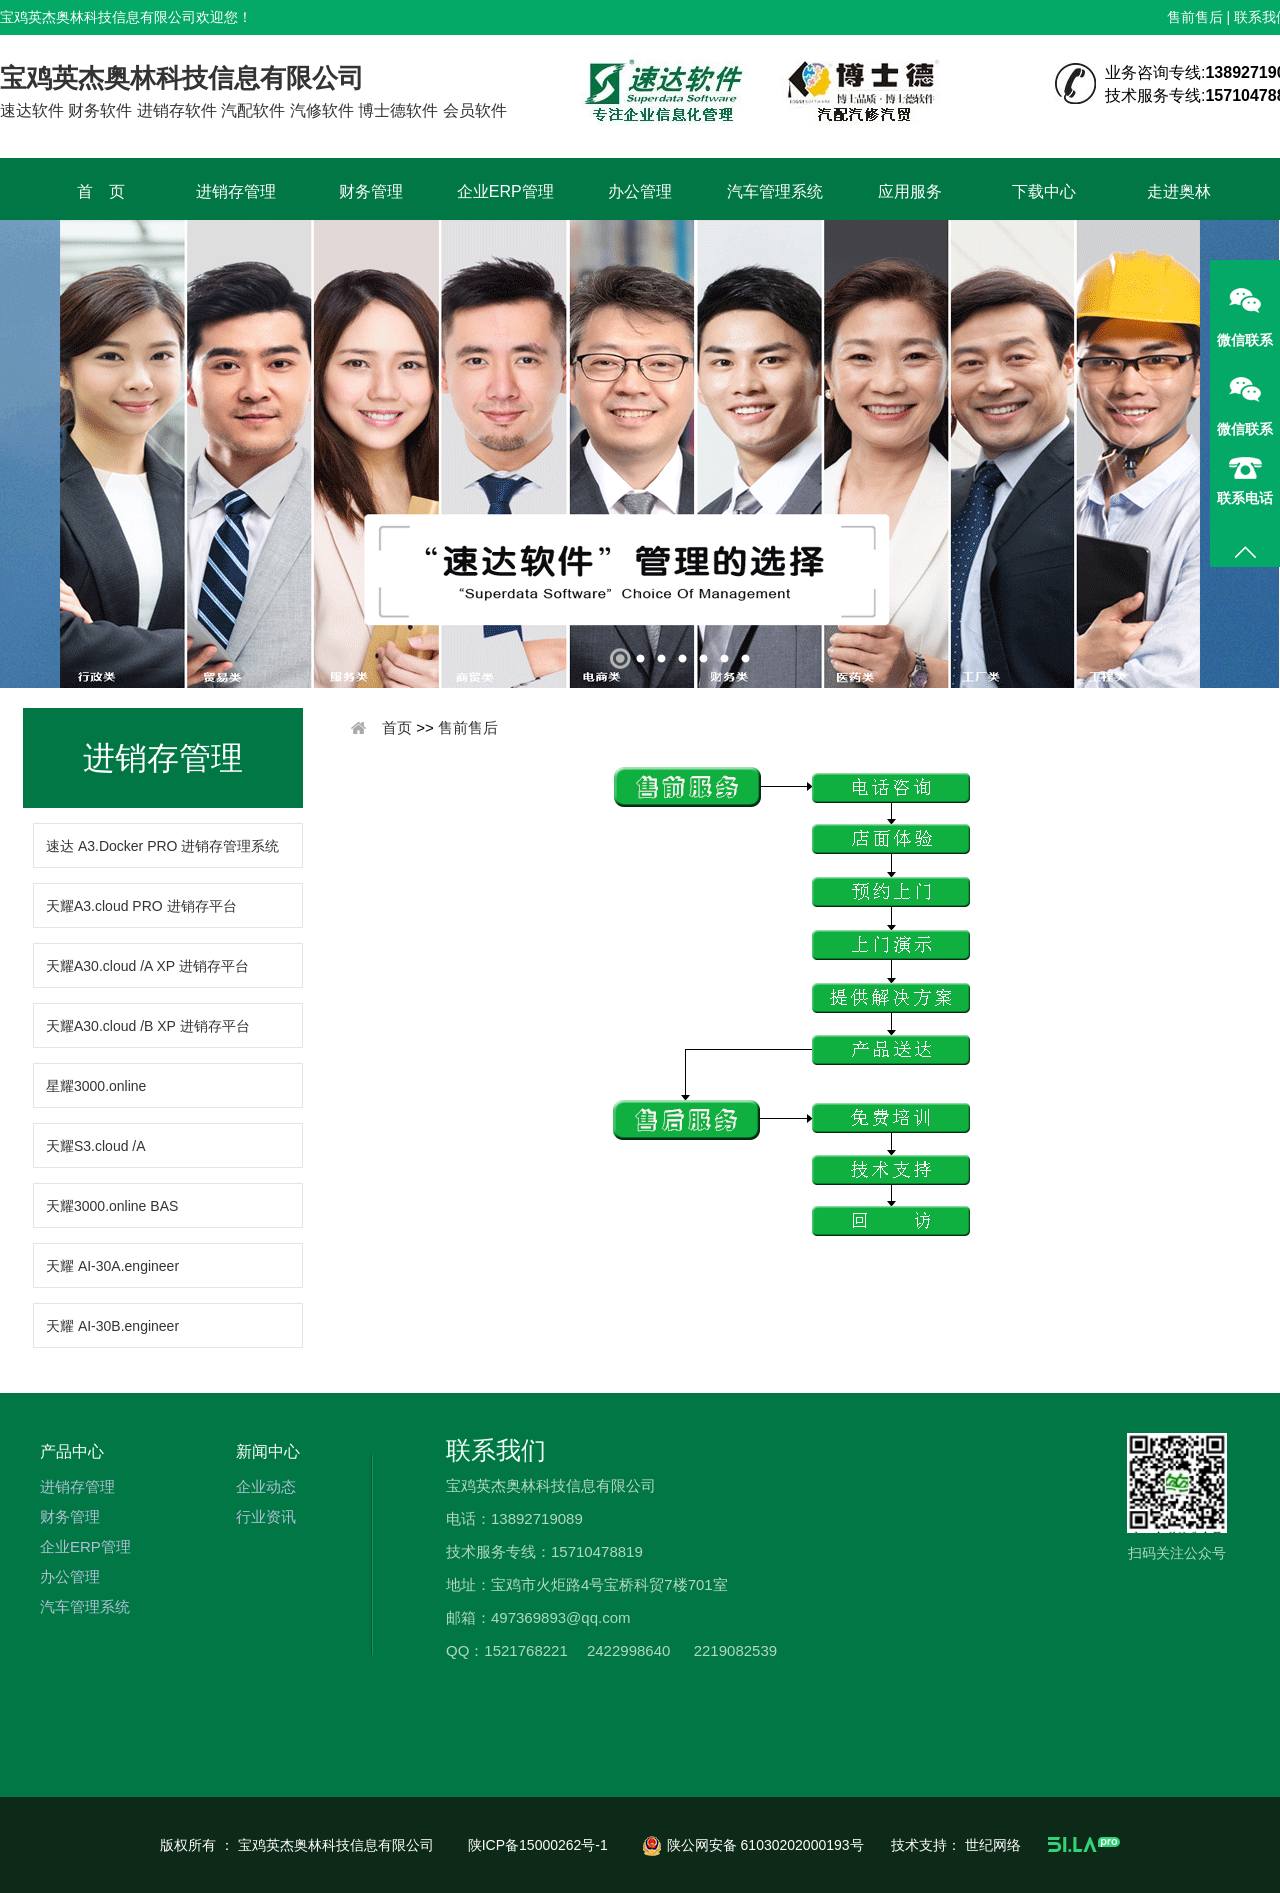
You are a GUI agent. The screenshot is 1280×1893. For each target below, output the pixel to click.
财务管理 (371, 191)
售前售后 (1195, 17)
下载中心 (1044, 191)
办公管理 (640, 191)
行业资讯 (266, 1516)
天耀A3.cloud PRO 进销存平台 (141, 906)
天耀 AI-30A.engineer (112, 1266)
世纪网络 (995, 1845)
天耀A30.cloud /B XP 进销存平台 (148, 1026)
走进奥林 (1179, 191)
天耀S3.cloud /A (96, 1146)
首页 (397, 727)
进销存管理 (236, 191)
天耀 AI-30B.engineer (112, 1326)
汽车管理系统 (775, 191)
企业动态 (266, 1486)
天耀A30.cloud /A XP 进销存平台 (147, 966)
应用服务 (910, 191)
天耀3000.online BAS (112, 1206)
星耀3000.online (96, 1086)
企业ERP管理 (505, 191)
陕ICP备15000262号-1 (540, 1845)
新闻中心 (268, 1451)
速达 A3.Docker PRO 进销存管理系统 (162, 846)
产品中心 (72, 1451)
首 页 (101, 191)
